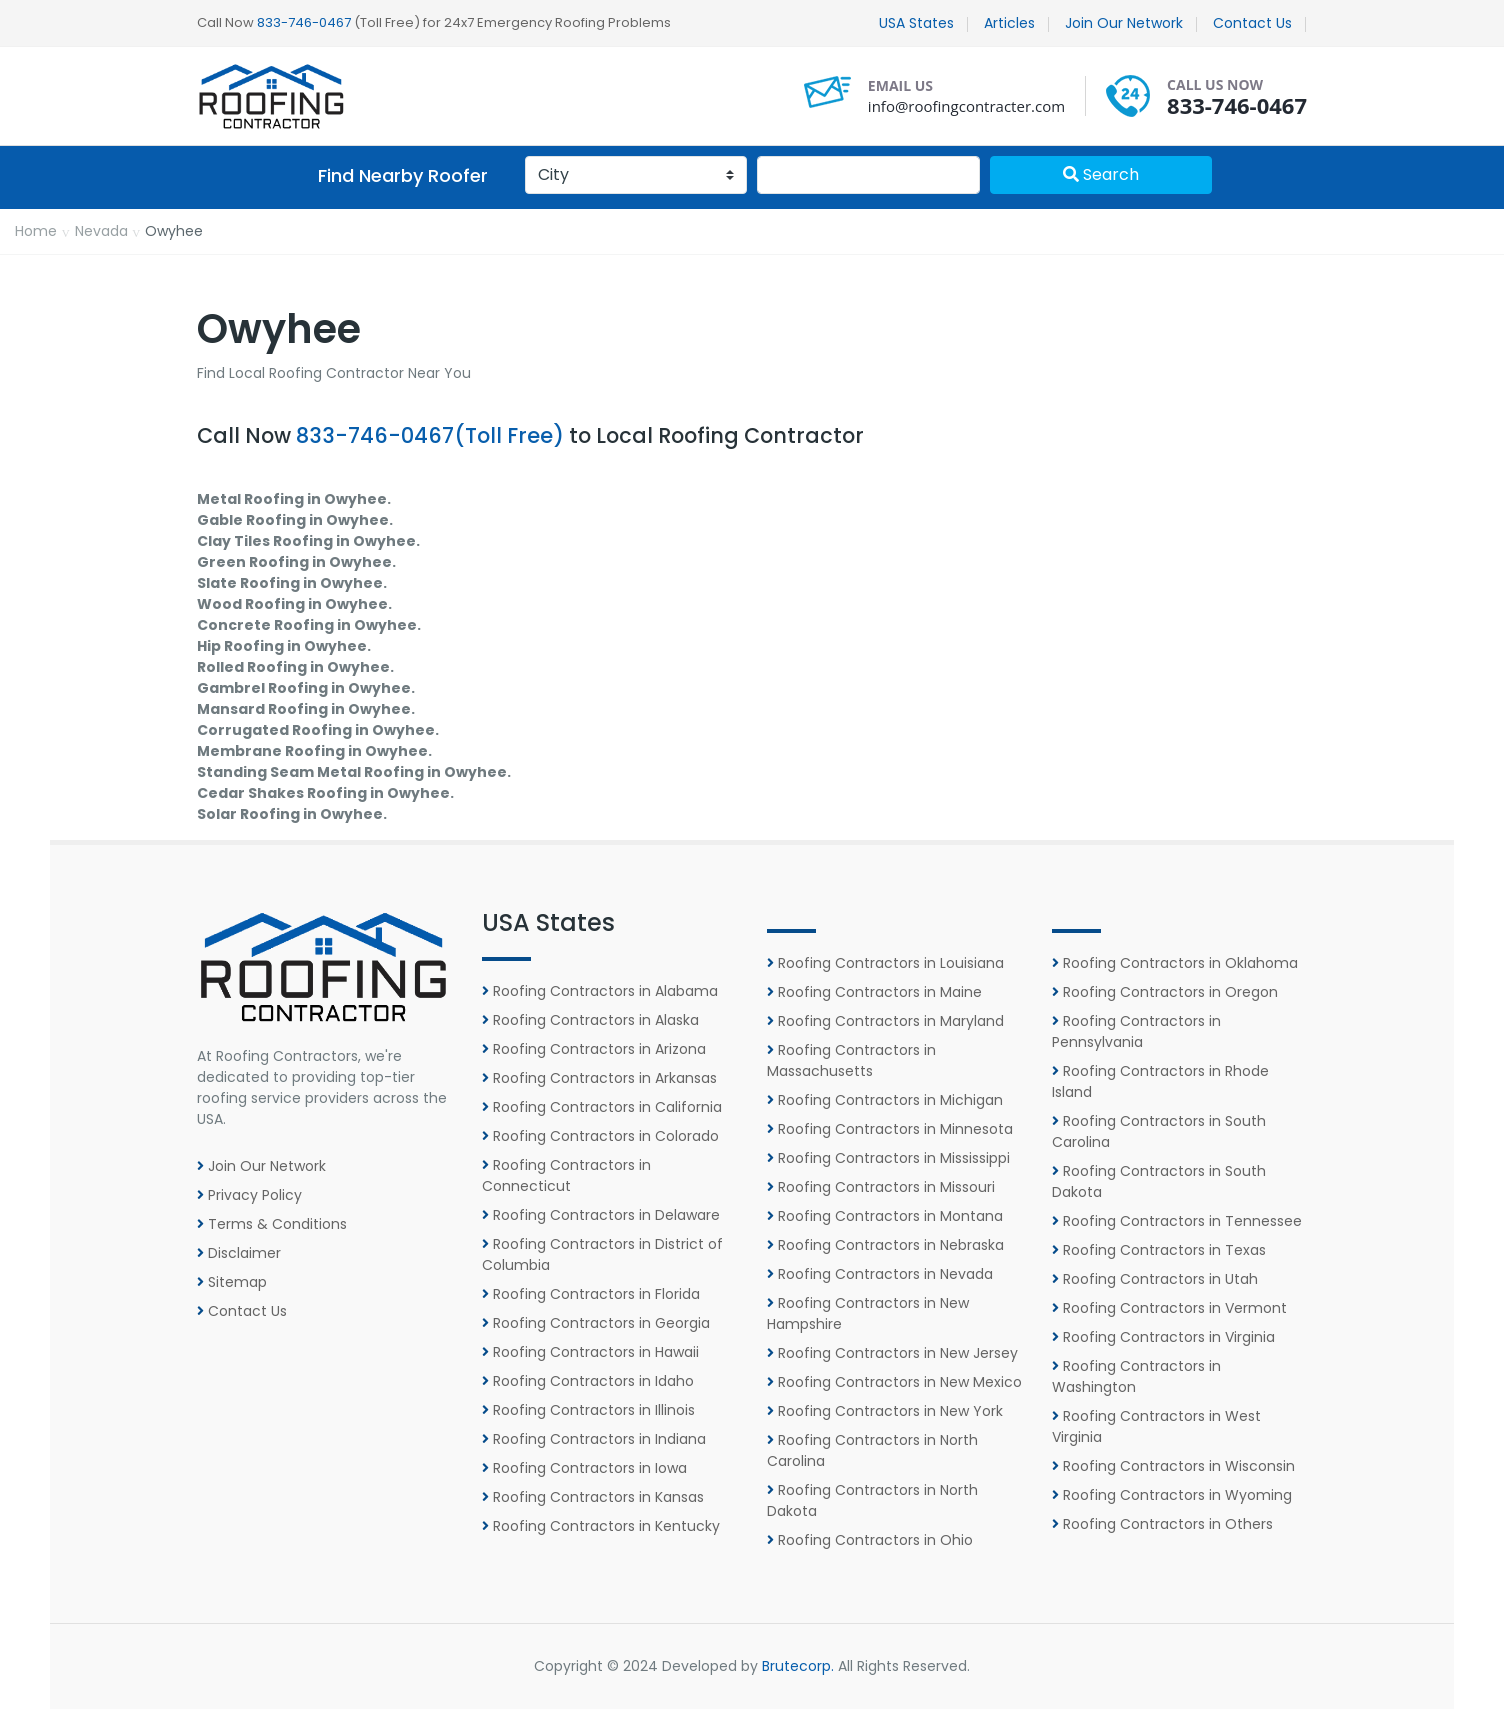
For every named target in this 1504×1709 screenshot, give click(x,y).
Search (1101, 174)
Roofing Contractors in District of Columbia (602, 1254)
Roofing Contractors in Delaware (601, 1215)
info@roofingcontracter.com (966, 106)
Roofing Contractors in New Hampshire (868, 1313)
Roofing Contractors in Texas (1159, 1250)
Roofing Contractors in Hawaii (590, 1352)
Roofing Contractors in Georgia (596, 1323)
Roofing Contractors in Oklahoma (1175, 963)
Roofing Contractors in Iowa (584, 1468)
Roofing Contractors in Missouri (881, 1187)
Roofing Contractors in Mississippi (888, 1158)
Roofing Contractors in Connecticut (566, 1175)
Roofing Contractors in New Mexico (894, 1382)
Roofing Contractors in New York (885, 1411)
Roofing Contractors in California (602, 1107)
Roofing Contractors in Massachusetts (851, 1060)
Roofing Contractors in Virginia (1163, 1337)
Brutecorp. (798, 1666)
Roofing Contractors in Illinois (588, 1410)
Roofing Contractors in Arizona (594, 1049)
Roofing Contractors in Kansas (593, 1497)
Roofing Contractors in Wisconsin (1173, 1466)
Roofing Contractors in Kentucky (601, 1526)
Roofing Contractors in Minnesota (890, 1129)
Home (36, 231)
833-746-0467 (304, 22)
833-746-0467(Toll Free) (430, 435)
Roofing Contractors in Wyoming (1172, 1495)
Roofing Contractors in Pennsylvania (1136, 1031)
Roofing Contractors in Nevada (880, 1274)
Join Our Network (1124, 23)
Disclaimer (239, 1253)
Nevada (101, 231)
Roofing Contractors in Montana (885, 1216)
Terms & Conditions (272, 1224)
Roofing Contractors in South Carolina (1159, 1131)
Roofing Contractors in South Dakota (1159, 1181)
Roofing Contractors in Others (1162, 1524)
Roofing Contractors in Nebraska (885, 1245)
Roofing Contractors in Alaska (590, 1020)
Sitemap (232, 1282)
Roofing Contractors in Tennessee (1177, 1221)
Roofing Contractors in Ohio (870, 1540)
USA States (916, 23)
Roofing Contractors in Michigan (885, 1100)
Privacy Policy (249, 1195)
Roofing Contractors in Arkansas (599, 1078)
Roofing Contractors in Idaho (588, 1381)
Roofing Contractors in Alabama (600, 991)
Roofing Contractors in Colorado (600, 1136)
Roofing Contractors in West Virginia (1156, 1426)
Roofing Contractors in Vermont (1169, 1308)
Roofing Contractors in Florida (591, 1294)
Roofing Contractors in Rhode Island (1160, 1081)
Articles (1009, 23)
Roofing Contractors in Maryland (885, 1021)
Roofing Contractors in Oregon (1165, 992)
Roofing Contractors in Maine (874, 992)
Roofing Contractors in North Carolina (872, 1450)
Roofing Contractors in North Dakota (872, 1500)
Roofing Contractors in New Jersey (892, 1353)
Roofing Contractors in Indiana (594, 1439)
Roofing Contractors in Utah (1155, 1279)
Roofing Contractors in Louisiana (885, 963)
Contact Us (1252, 23)
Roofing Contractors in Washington (1136, 1376)
